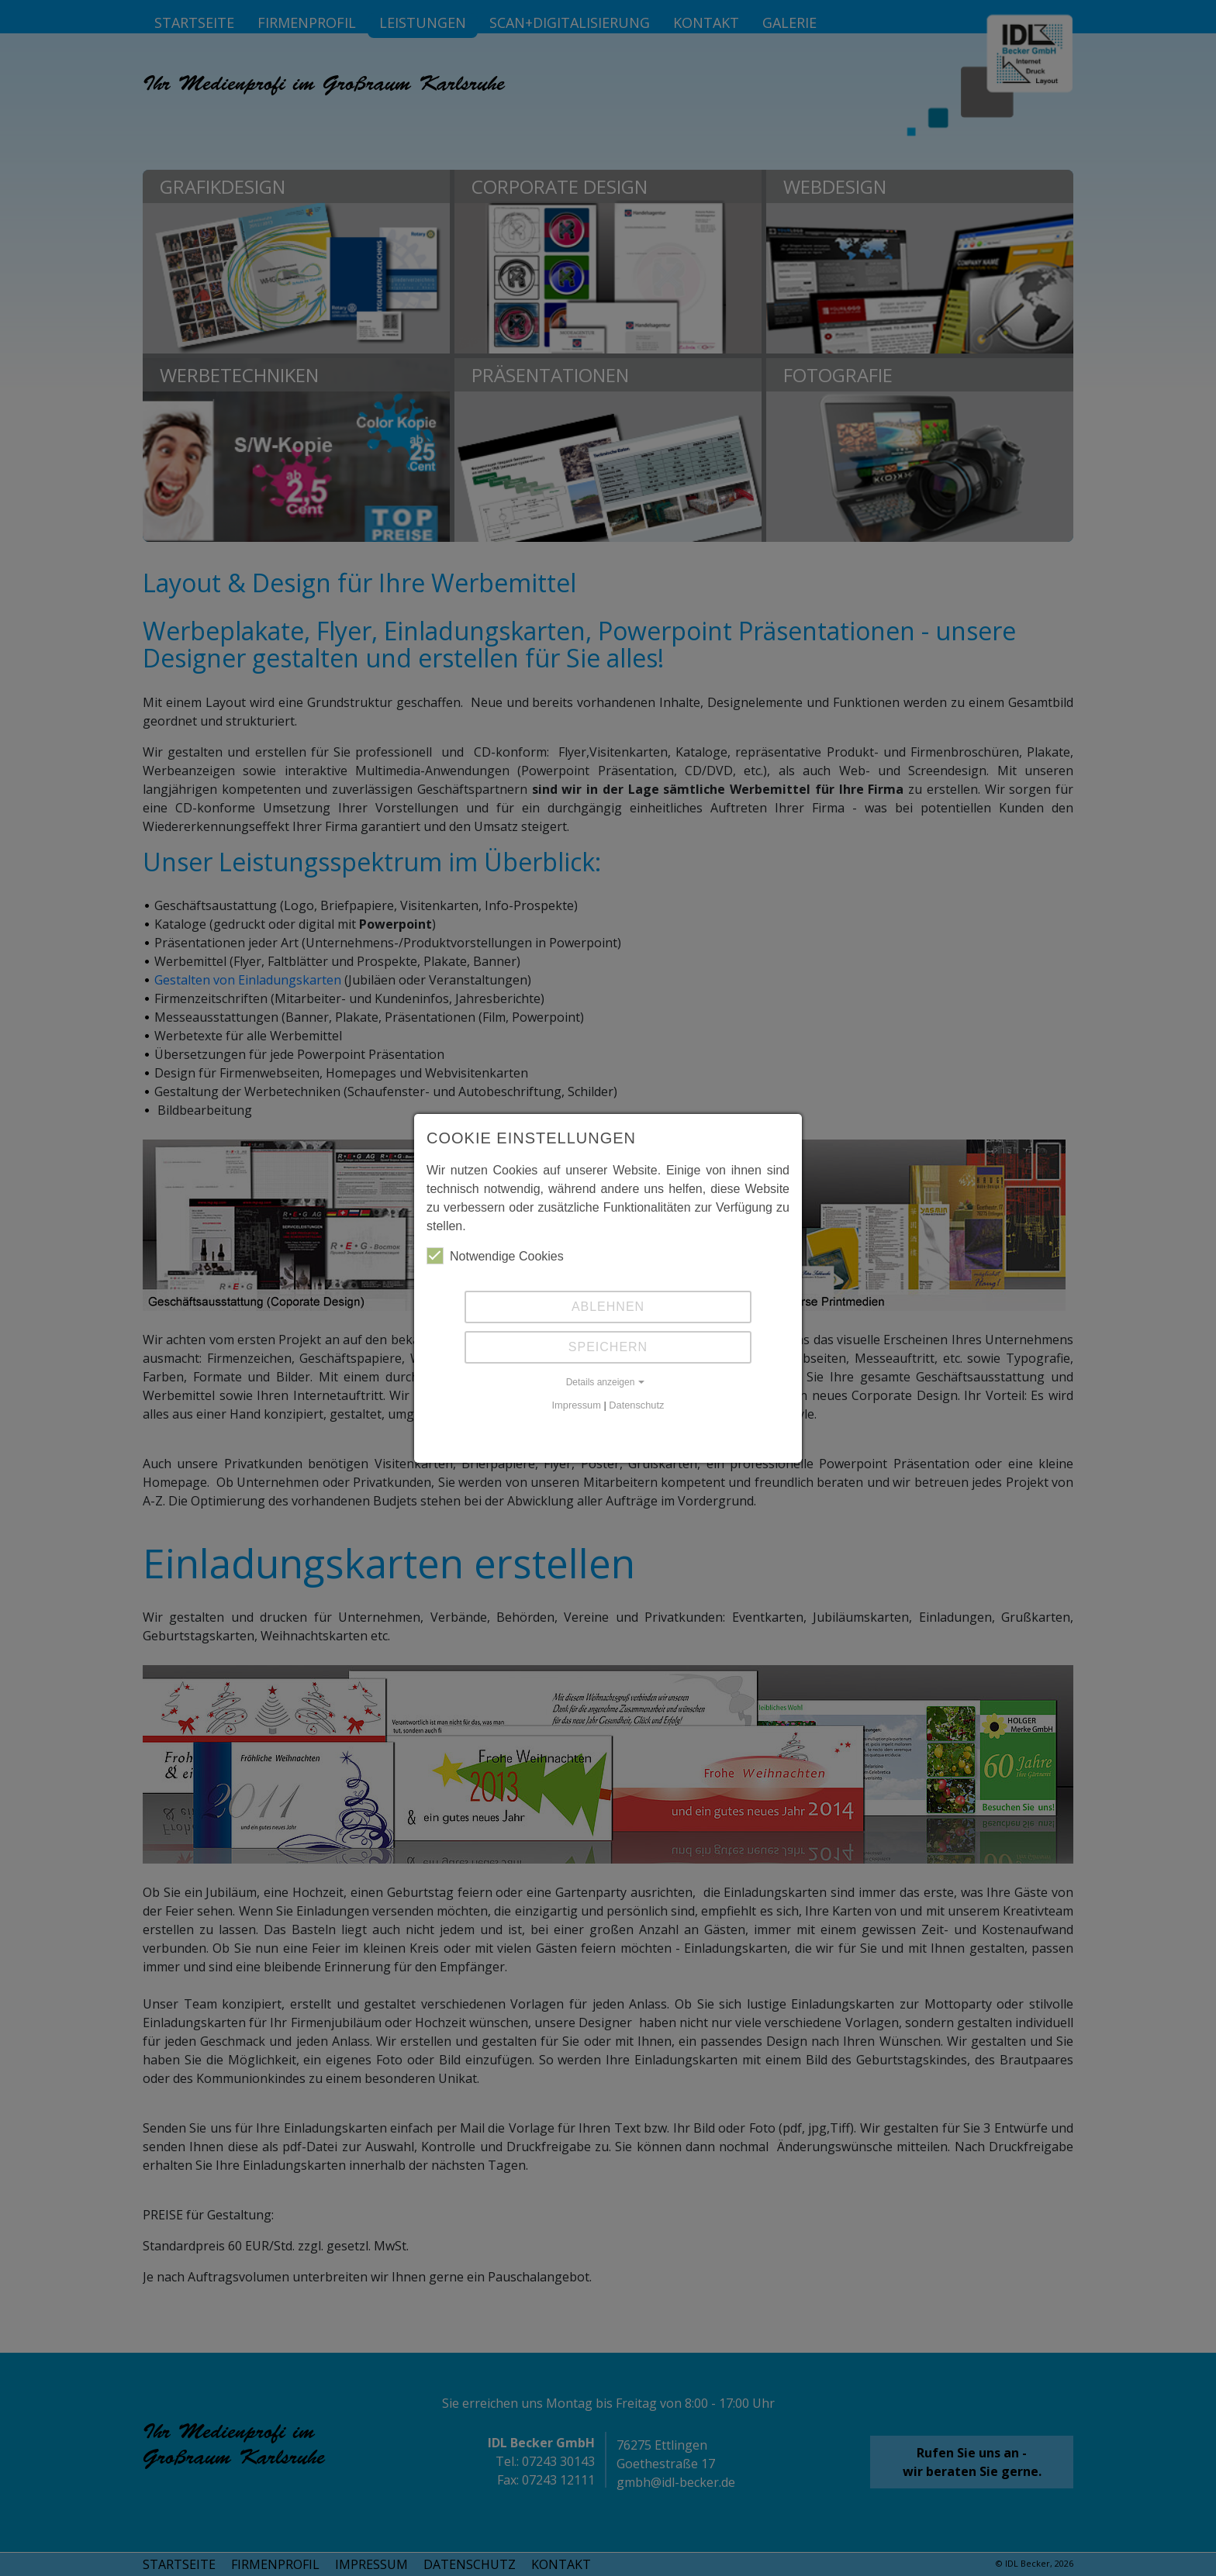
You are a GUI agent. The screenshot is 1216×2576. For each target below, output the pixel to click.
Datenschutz (636, 1405)
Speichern (608, 1347)
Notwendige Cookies (495, 1255)
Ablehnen (608, 1306)
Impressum (576, 1405)
